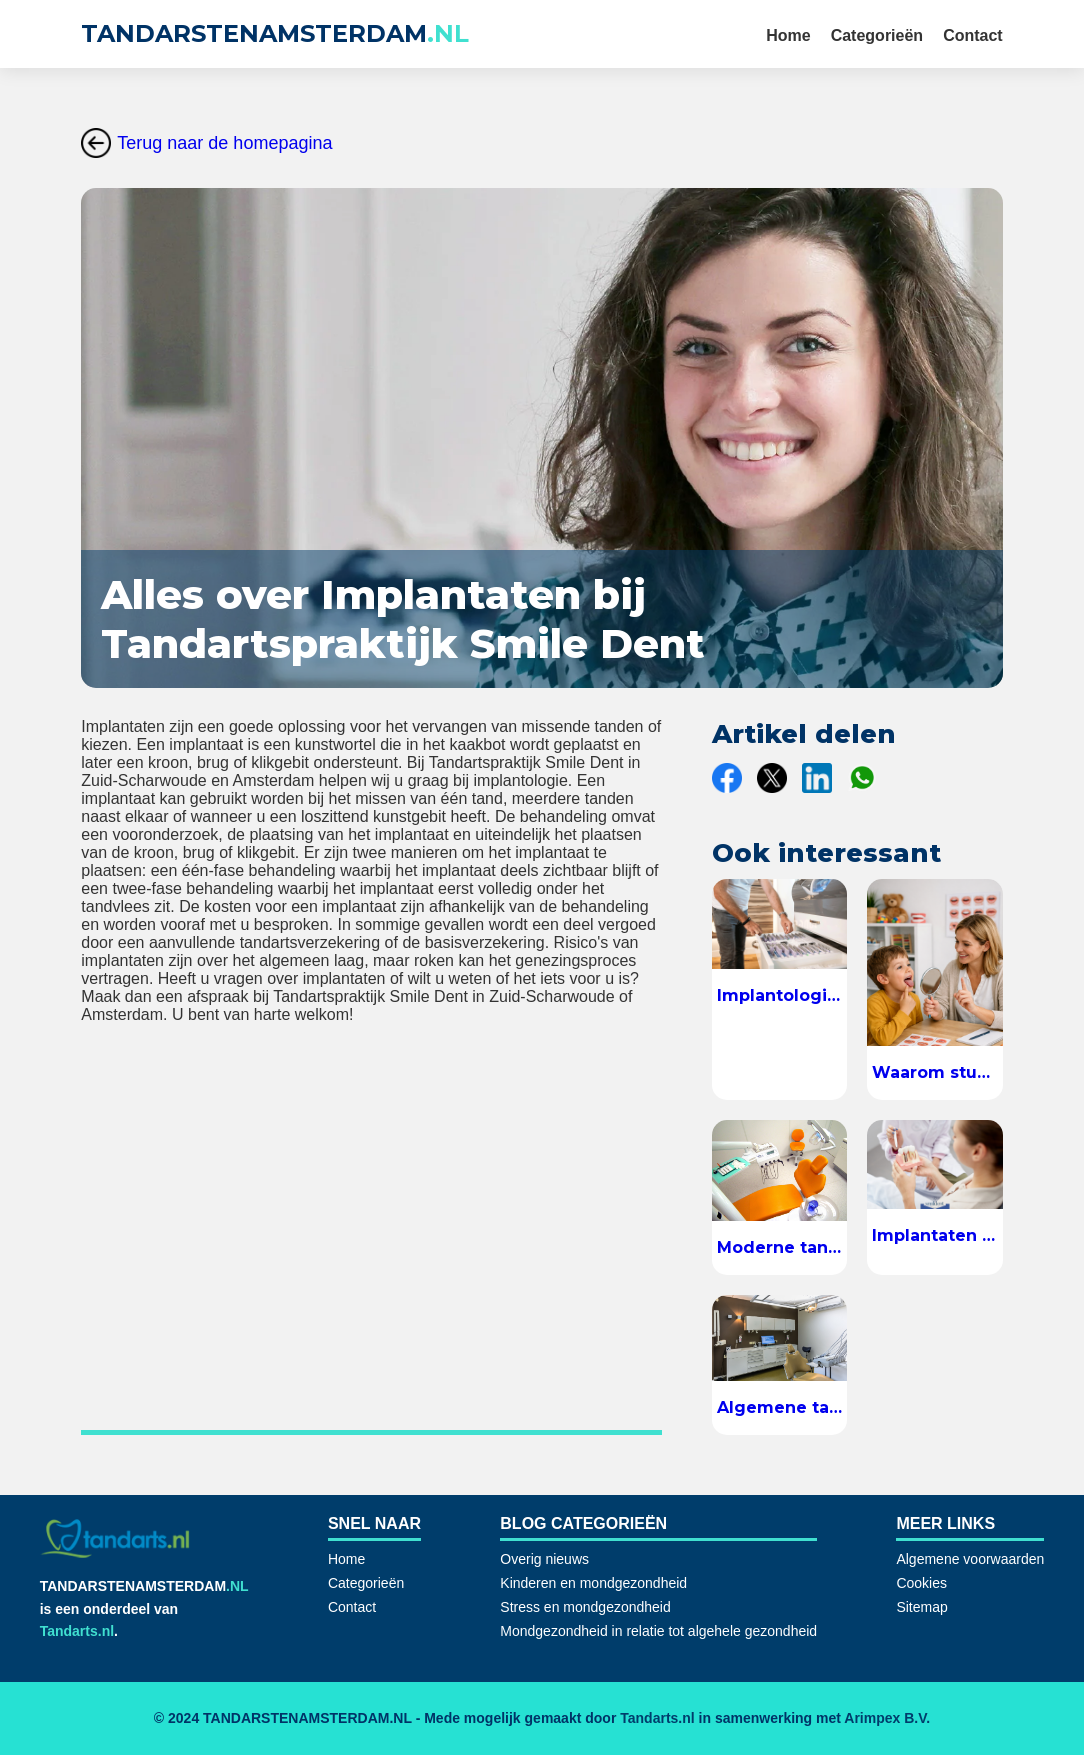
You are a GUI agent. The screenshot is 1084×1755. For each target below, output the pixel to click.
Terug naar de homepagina (206, 143)
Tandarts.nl (77, 1631)
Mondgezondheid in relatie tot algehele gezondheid (658, 1631)
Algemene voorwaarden (970, 1559)
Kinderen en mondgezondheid (593, 1583)
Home (788, 35)
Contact (973, 35)
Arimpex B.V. (887, 1718)
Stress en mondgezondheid (585, 1607)
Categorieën (877, 35)
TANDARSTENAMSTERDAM (275, 33)
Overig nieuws (544, 1559)
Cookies (921, 1583)
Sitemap (921, 1607)
